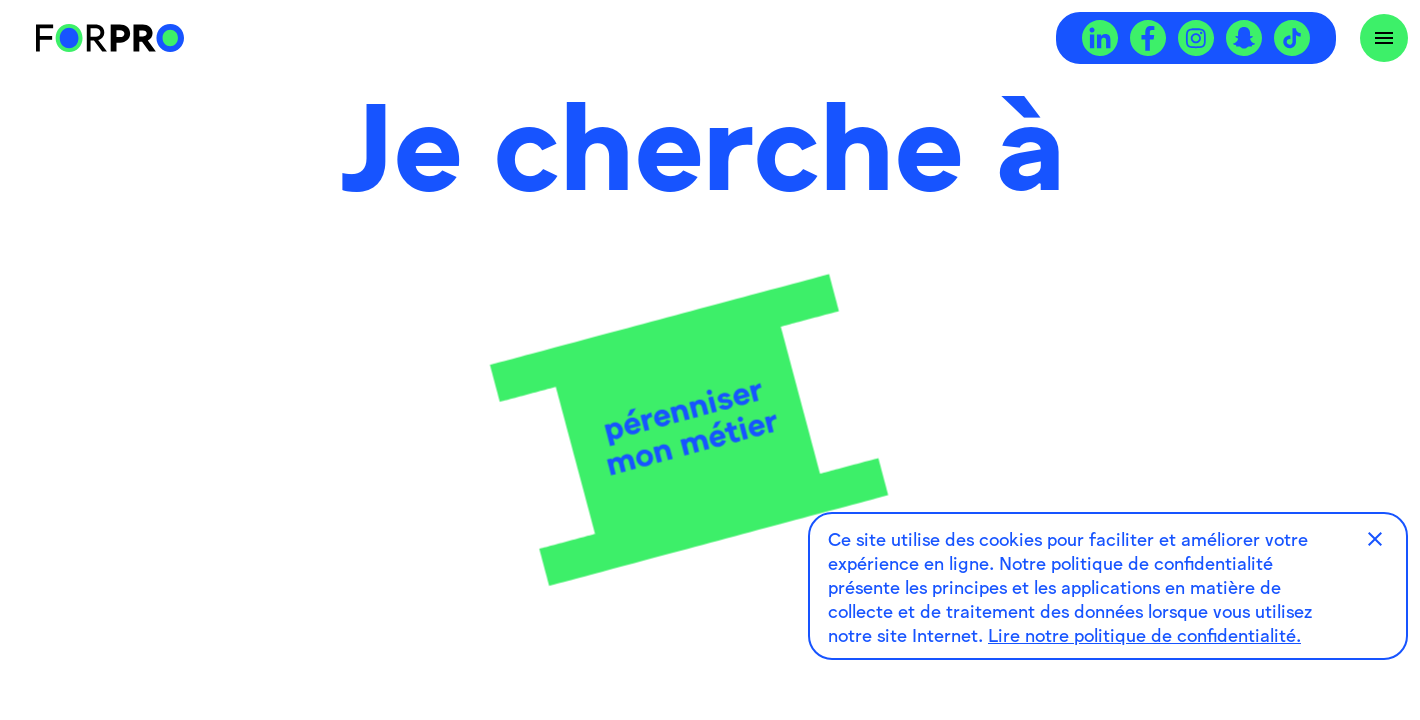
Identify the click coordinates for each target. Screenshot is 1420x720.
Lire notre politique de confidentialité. (1144, 634)
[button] (1375, 539)
